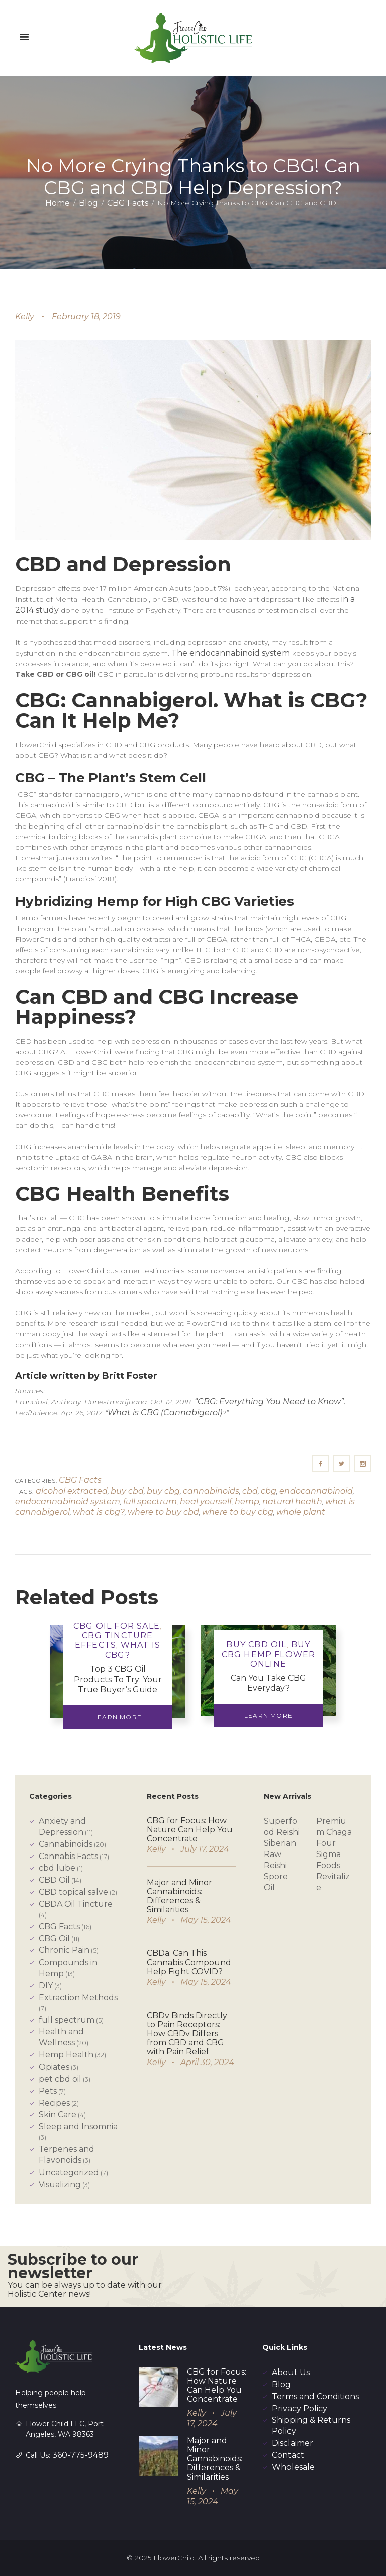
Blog (88, 203)
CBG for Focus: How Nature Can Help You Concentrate (190, 1829)
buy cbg (163, 1491)
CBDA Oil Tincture (76, 1904)
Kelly (24, 316)
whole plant (300, 1512)
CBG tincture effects (114, 1640)
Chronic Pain (64, 1950)
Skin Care (57, 2114)
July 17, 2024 (204, 1849)
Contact (288, 2455)
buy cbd (127, 1491)
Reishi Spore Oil (276, 1876)
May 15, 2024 (205, 1920)
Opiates (54, 2067)
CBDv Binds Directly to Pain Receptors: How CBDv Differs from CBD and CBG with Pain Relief (187, 2033)
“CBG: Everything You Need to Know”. (270, 1401)
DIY (46, 1985)
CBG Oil (54, 1938)
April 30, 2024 (207, 2062)
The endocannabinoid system (230, 653)
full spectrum (150, 1501)
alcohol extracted (72, 1491)
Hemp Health (66, 2054)
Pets (48, 2091)
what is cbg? (99, 1512)
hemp (247, 1501)
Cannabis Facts (68, 1856)
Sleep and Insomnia (78, 2126)
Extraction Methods (78, 1997)
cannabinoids (211, 1491)
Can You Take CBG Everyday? (268, 1683)
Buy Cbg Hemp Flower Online (269, 1654)
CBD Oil (54, 1880)
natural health (292, 1501)
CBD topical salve (73, 1892)
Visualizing (60, 2184)
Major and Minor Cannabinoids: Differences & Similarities (179, 1896)
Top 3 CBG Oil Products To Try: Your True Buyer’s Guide (118, 1679)
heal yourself (206, 1501)
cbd (250, 1491)
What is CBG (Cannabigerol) (165, 1412)
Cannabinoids (65, 1844)
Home (57, 203)
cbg (268, 1491)
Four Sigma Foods (328, 1854)
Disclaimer (292, 2443)
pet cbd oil (60, 2079)
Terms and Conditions (315, 2396)
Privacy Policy (299, 2408)
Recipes (54, 2103)
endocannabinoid (316, 1491)
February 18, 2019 (86, 316)
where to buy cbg (237, 1512)
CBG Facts (127, 203)
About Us (291, 2372)
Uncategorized (69, 2172)
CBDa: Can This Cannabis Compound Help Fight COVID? (189, 1962)
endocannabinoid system (67, 1501)
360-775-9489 (80, 2455)
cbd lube (57, 1868)
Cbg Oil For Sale (116, 1626)
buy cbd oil (256, 1645)
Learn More (117, 1717)
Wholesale (293, 2467)
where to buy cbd (163, 1512)
